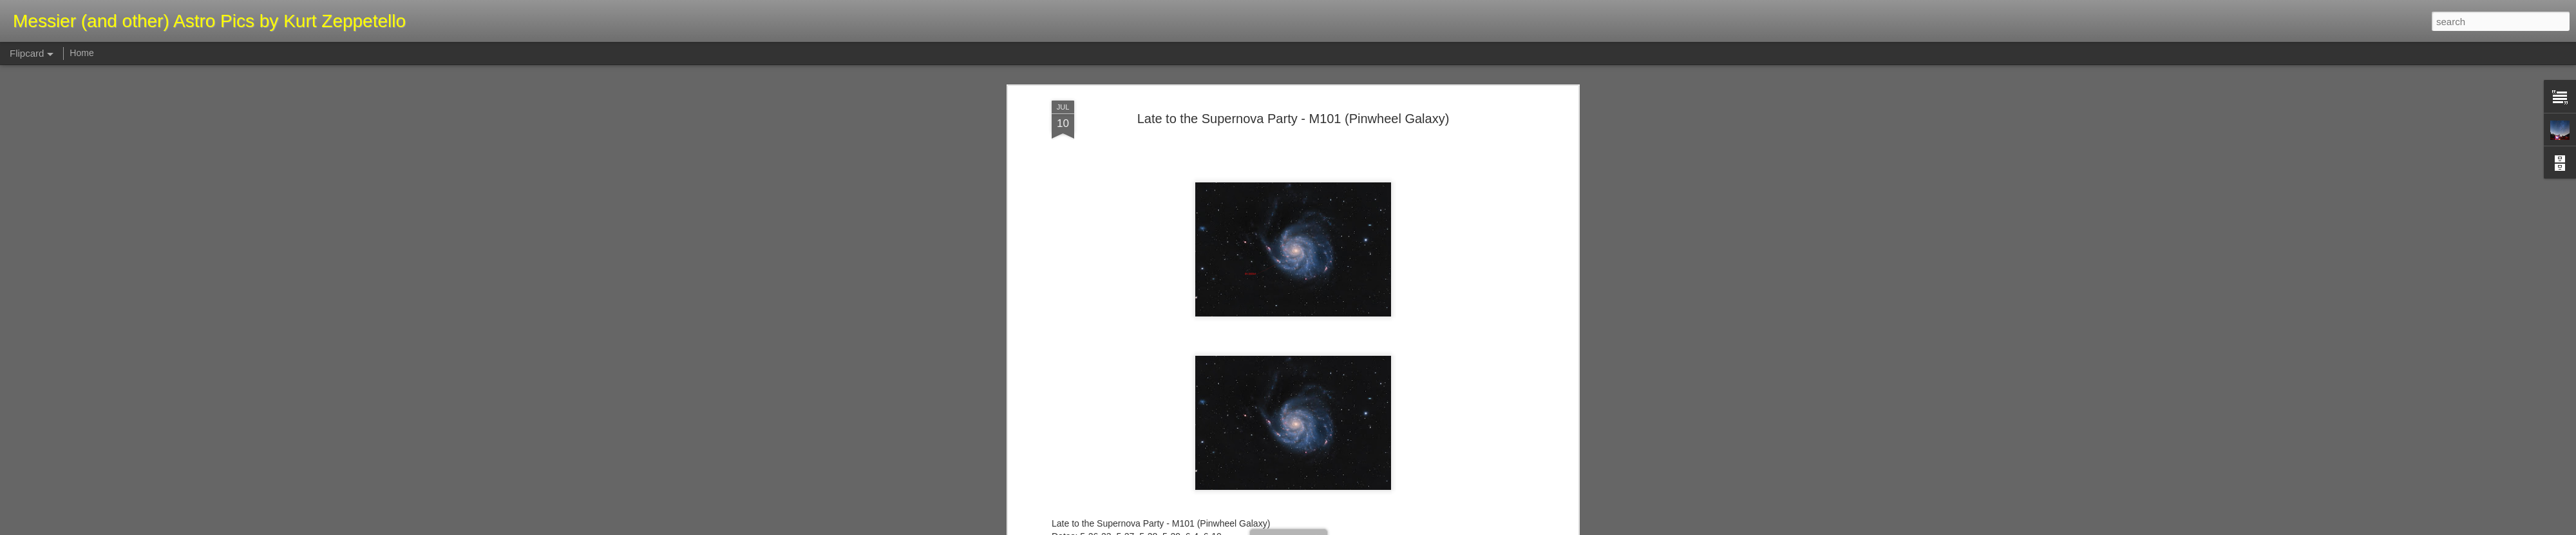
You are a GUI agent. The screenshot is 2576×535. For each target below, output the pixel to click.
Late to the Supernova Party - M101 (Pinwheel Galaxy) (1293, 119)
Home (81, 53)
